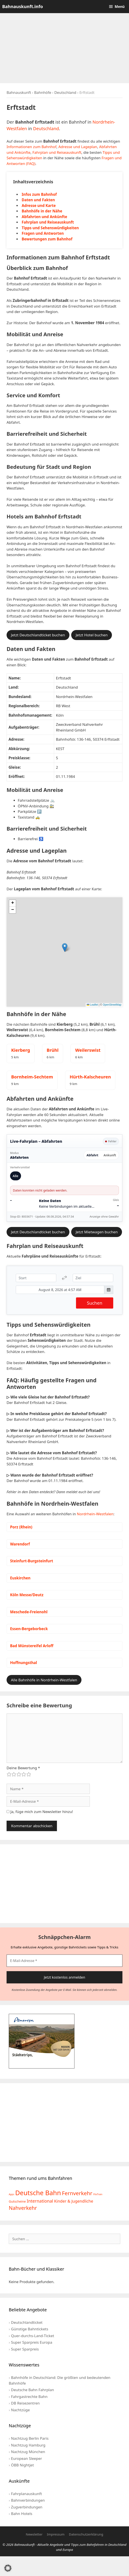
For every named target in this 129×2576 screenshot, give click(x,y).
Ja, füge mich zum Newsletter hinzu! (40, 1811)
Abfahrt (92, 1155)
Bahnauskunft (19, 92)
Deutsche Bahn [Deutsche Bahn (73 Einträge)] (38, 2192)
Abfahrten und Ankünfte (44, 216)
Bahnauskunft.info (22, 6)
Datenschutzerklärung (86, 2534)
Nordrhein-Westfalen (95, 1513)
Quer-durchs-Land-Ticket (32, 2335)
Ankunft (110, 1155)
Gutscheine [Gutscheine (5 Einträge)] (17, 2201)
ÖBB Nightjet (22, 2465)
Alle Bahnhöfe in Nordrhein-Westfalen (44, 1679)
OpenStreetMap (112, 1004)
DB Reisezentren (25, 2403)
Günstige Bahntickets (29, 2328)
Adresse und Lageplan (77, 146)
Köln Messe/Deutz (26, 1594)
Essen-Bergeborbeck (29, 1628)
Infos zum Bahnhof (39, 194)
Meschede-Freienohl (29, 1611)
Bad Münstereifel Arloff (31, 1645)
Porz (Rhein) (21, 1527)
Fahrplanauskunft (26, 2493)
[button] (64, 947)
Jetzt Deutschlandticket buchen (38, 634)
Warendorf (20, 1544)
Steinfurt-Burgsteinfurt (31, 1560)
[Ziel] (93, 1278)
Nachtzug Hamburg (28, 2445)
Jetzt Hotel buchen (92, 634)
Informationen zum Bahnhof (31, 146)
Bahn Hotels (21, 2513)
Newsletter (34, 2534)
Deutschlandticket (26, 2322)
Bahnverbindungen (28, 2500)
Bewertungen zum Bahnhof (47, 239)
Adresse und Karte (39, 205)
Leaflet (92, 1004)
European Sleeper (26, 2458)
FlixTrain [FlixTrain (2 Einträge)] (97, 2194)
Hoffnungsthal (23, 1662)
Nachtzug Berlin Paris (29, 2438)
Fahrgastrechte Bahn (29, 2396)
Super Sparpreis (25, 2349)
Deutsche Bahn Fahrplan (32, 2389)
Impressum (55, 2534)
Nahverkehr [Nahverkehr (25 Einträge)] (23, 2207)
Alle (15, 1176)
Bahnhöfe (42, 92)
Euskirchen (20, 1577)
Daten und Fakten (38, 199)
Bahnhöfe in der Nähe (42, 211)
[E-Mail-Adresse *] (64, 1961)
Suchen (94, 1303)
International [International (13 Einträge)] (40, 2201)
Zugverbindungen (26, 2507)
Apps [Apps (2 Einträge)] (11, 2194)
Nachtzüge (20, 2409)
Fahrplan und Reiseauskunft (56, 152)
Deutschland (65, 92)
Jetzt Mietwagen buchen (97, 1231)
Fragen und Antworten (43, 233)
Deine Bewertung (23, 1767)
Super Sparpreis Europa (31, 2342)
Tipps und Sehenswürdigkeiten (50, 227)
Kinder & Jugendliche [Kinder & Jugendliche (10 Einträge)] (73, 2201)
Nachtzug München (28, 2451)
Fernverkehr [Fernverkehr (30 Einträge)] (77, 2193)
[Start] (36, 1278)
